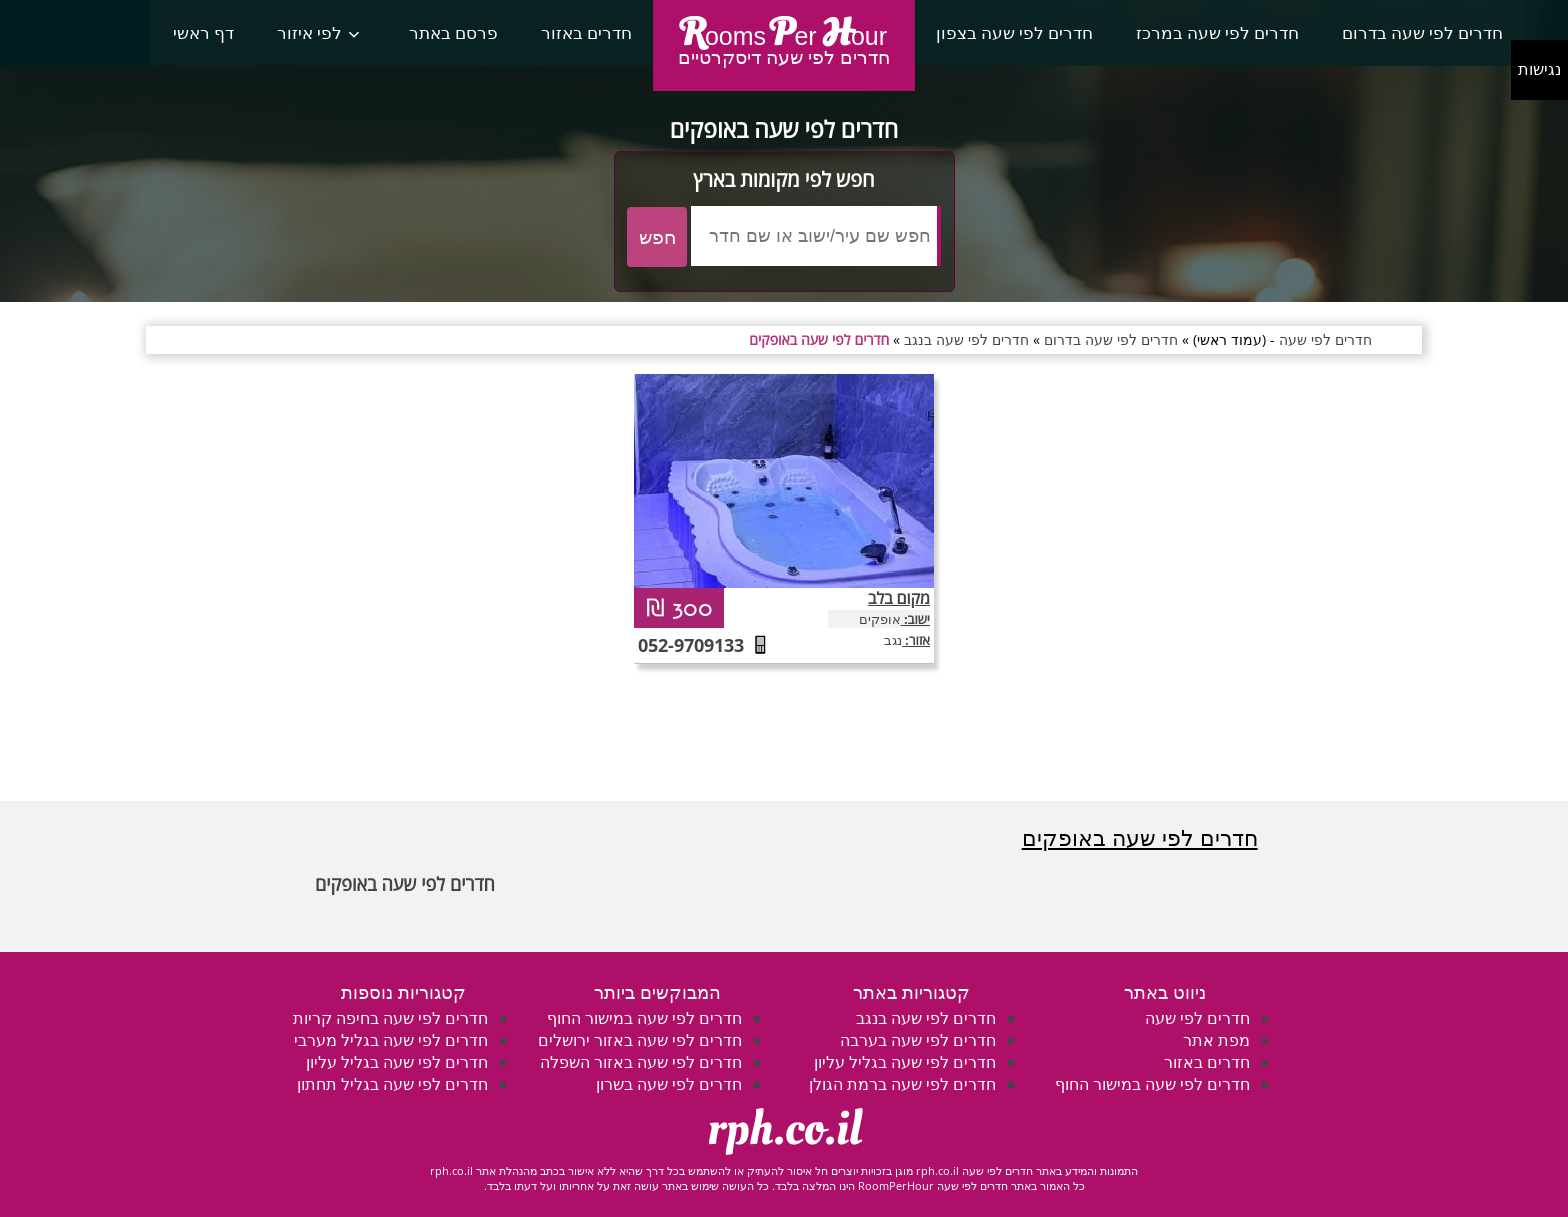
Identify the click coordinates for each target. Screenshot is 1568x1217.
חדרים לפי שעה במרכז (1217, 32)
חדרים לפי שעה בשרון (669, 1084)
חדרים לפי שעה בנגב (926, 1018)
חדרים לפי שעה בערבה (918, 1040)
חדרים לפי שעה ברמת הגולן (902, 1084)
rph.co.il (784, 1129)
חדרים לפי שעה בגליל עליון (905, 1062)
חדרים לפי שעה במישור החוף (1152, 1084)
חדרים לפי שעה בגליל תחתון (392, 1084)
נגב (893, 640)
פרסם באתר (453, 32)
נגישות (1539, 69)
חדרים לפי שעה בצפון (1014, 32)
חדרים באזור (586, 32)
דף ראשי (203, 32)
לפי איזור (309, 32)
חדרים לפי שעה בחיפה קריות (390, 1018)
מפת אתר (1216, 1040)
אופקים (880, 619)
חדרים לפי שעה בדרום (1422, 32)
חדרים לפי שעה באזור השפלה (641, 1062)
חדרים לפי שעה (1197, 1018)
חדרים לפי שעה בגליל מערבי (391, 1040)
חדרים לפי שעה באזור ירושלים (640, 1040)
